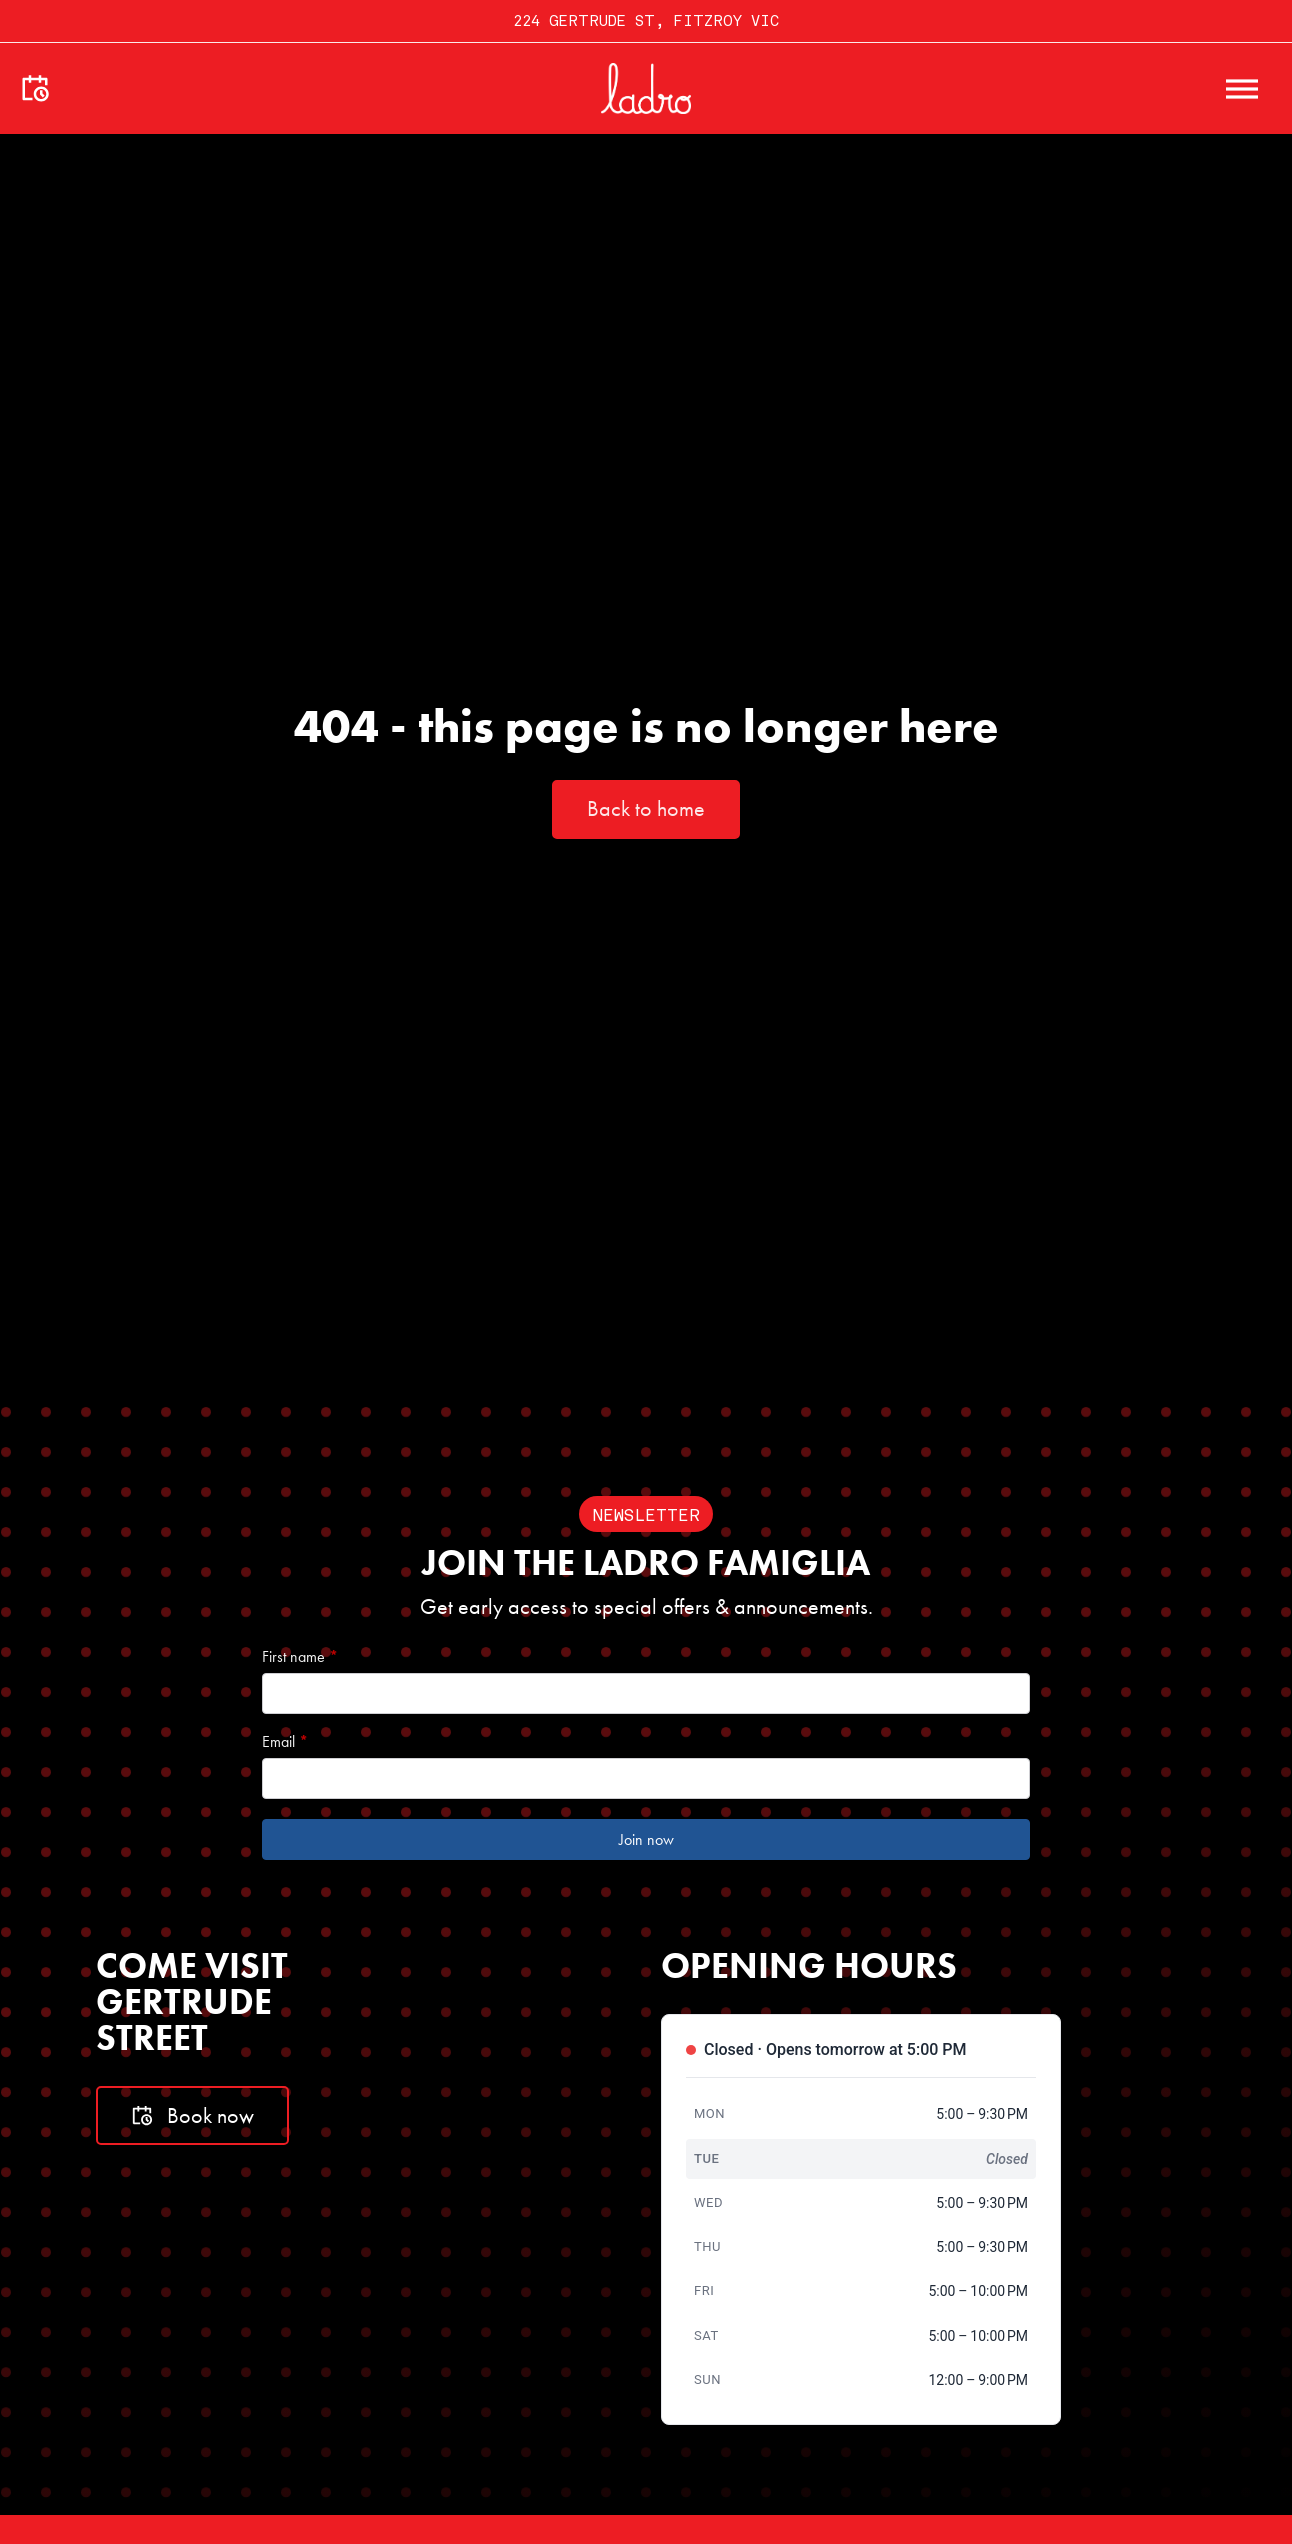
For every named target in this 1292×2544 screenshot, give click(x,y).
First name (300, 1657)
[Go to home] (646, 88)
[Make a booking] (35, 89)
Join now (646, 1839)
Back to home (646, 808)
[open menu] (1242, 89)
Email (285, 1742)
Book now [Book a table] (192, 2115)
